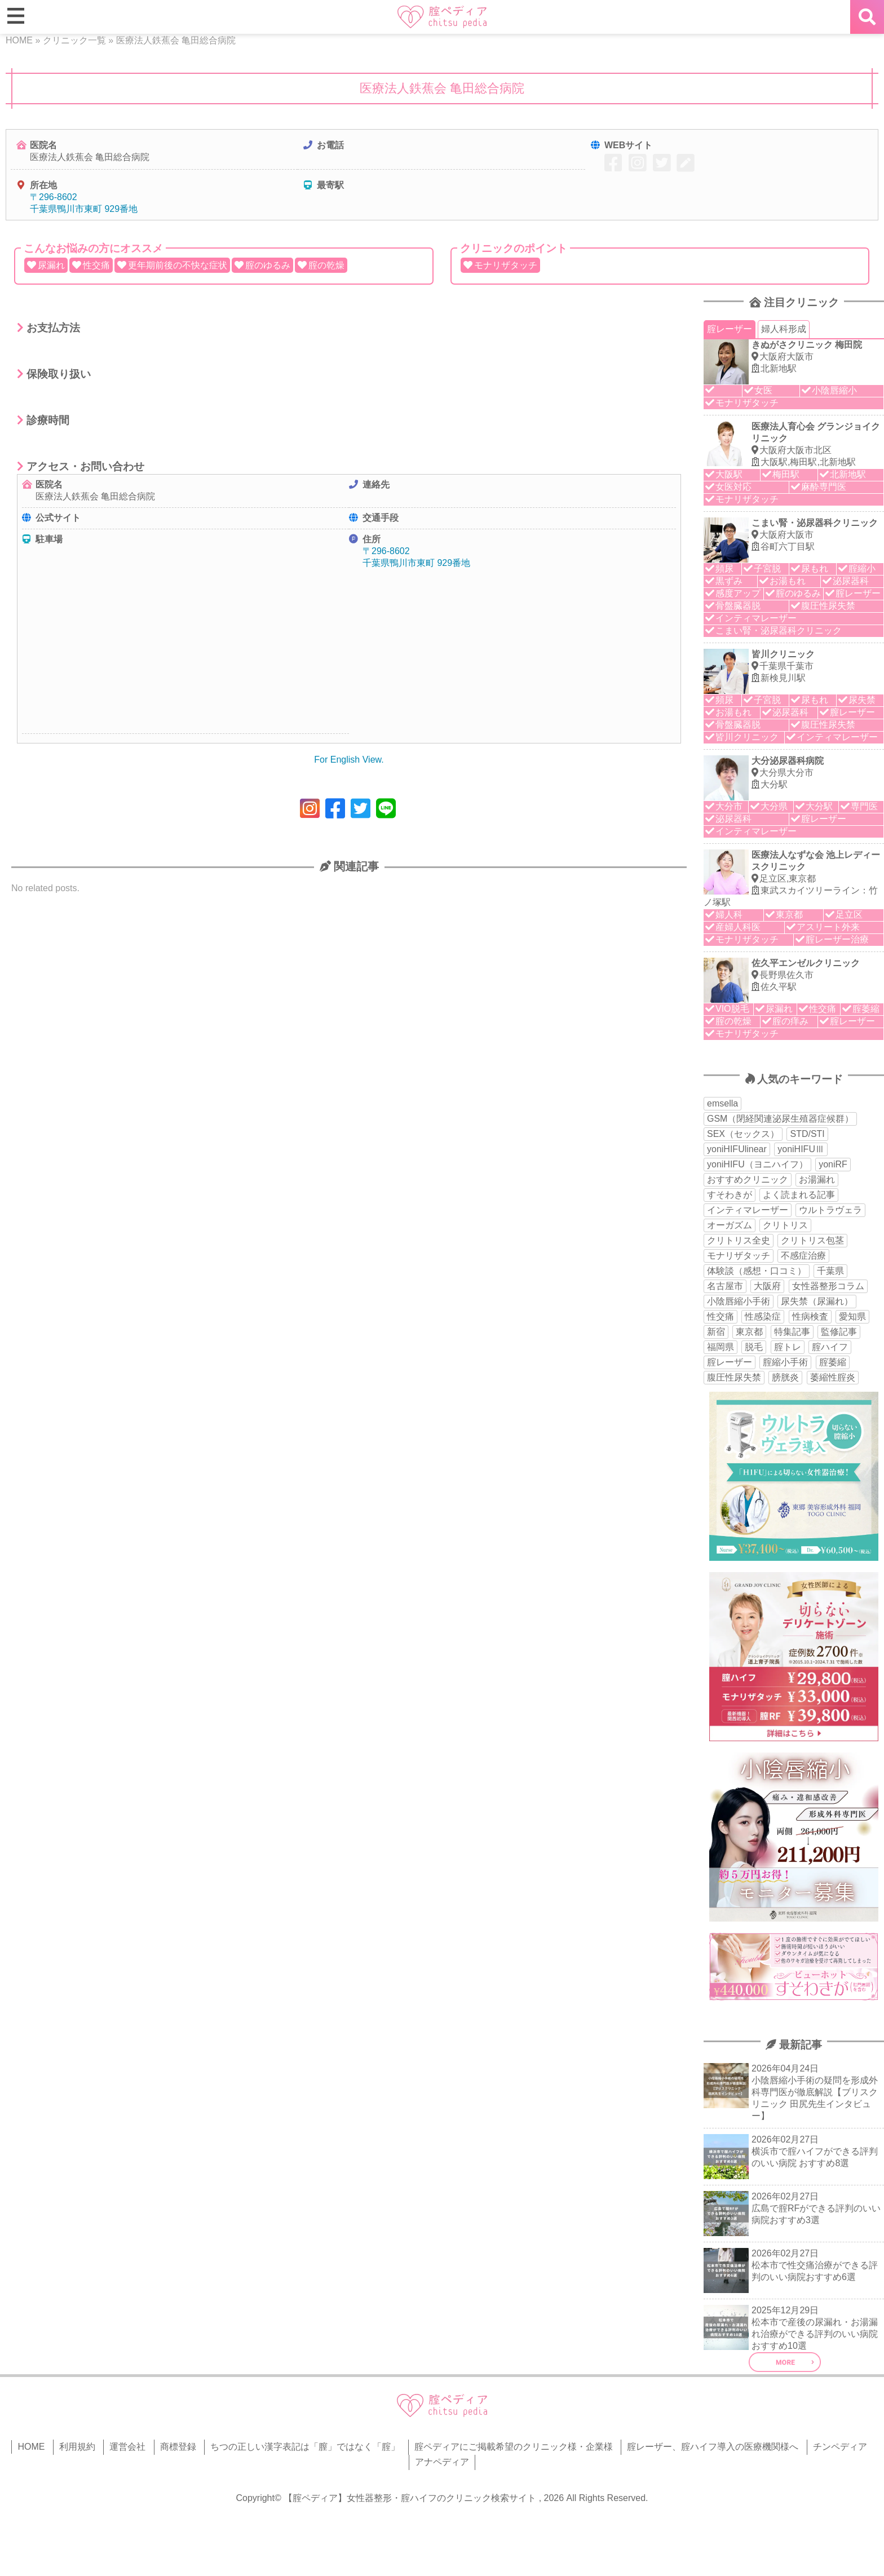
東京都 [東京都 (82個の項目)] (749, 1331)
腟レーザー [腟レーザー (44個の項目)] (729, 1362)
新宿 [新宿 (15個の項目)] (716, 1331)
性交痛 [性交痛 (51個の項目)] (720, 1316)
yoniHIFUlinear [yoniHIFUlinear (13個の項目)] (737, 1149)
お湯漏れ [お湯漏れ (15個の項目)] (817, 1179)
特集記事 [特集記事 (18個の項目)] (792, 1331)
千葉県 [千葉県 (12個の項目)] (830, 1271)
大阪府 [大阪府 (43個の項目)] (767, 1286)
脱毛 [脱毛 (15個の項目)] (754, 1347)
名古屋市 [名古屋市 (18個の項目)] (725, 1286)
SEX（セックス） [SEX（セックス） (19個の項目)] (743, 1134)
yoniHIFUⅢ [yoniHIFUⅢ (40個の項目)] (800, 1149)
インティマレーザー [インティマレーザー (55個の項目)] (747, 1210)
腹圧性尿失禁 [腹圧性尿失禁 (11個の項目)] (734, 1377)
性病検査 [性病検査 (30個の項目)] (810, 1316)
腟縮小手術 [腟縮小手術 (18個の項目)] (785, 1362)
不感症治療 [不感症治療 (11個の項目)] (803, 1255)
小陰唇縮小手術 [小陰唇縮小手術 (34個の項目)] (738, 1301)
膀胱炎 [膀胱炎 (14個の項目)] (785, 1377)
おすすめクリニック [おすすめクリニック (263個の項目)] (747, 1179)
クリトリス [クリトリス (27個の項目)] (785, 1225)
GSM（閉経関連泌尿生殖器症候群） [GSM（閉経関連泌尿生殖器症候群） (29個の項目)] (780, 1118)
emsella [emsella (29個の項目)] (722, 1103)
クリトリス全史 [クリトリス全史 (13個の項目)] (738, 1240)
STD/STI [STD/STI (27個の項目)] (807, 1134)
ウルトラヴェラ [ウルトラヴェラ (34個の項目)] (830, 1210)
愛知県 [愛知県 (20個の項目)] (852, 1316)
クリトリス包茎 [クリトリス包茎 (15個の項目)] (812, 1240)
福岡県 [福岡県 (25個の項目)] (720, 1347)
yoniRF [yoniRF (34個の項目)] (833, 1164)
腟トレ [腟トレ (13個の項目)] (787, 1347)
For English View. (348, 759)
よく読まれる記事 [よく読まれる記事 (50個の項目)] (799, 1195)
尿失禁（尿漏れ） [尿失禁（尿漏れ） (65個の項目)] (817, 1301)
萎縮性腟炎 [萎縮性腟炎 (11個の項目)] (832, 1377)
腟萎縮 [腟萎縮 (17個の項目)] (832, 1362)
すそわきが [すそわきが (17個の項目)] (729, 1195)
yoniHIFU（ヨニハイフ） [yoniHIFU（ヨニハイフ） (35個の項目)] (757, 1164)
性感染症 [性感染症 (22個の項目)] (763, 1316)
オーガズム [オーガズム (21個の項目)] (729, 1225)
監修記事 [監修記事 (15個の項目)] (839, 1331)
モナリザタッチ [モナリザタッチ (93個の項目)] (738, 1255)
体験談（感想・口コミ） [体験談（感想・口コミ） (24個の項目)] (756, 1271)
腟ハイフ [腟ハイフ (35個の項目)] (830, 1347)
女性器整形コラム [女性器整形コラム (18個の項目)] (828, 1286)
